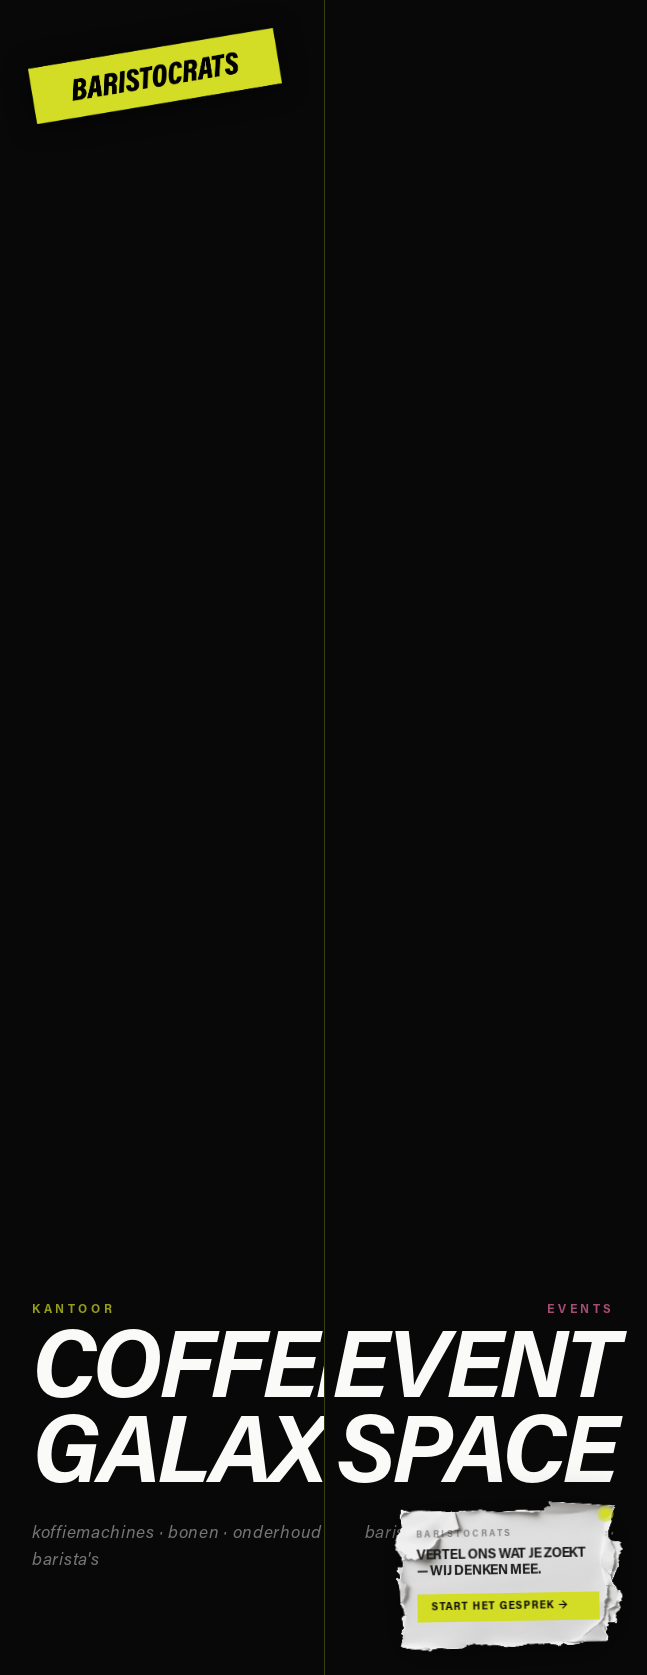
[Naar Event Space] (486, 837)
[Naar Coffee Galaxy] (162, 837)
